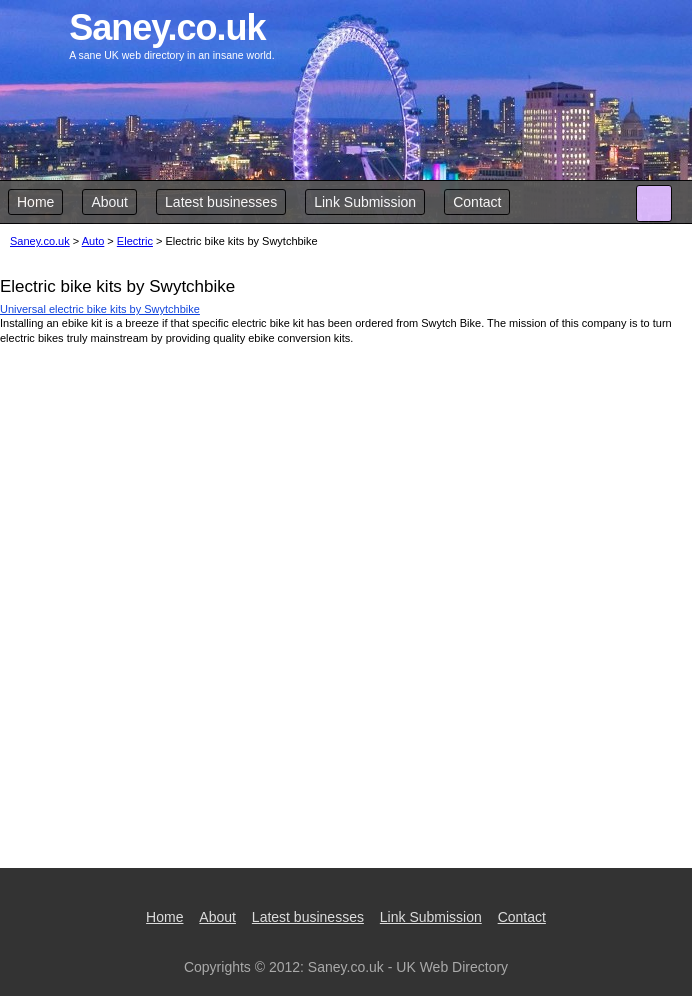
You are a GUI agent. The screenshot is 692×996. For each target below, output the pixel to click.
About (109, 202)
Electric (135, 241)
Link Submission (365, 202)
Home (35, 202)
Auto (93, 241)
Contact (477, 202)
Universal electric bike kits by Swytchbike (100, 309)
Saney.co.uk (40, 241)
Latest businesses (221, 202)
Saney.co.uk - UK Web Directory (408, 967)
